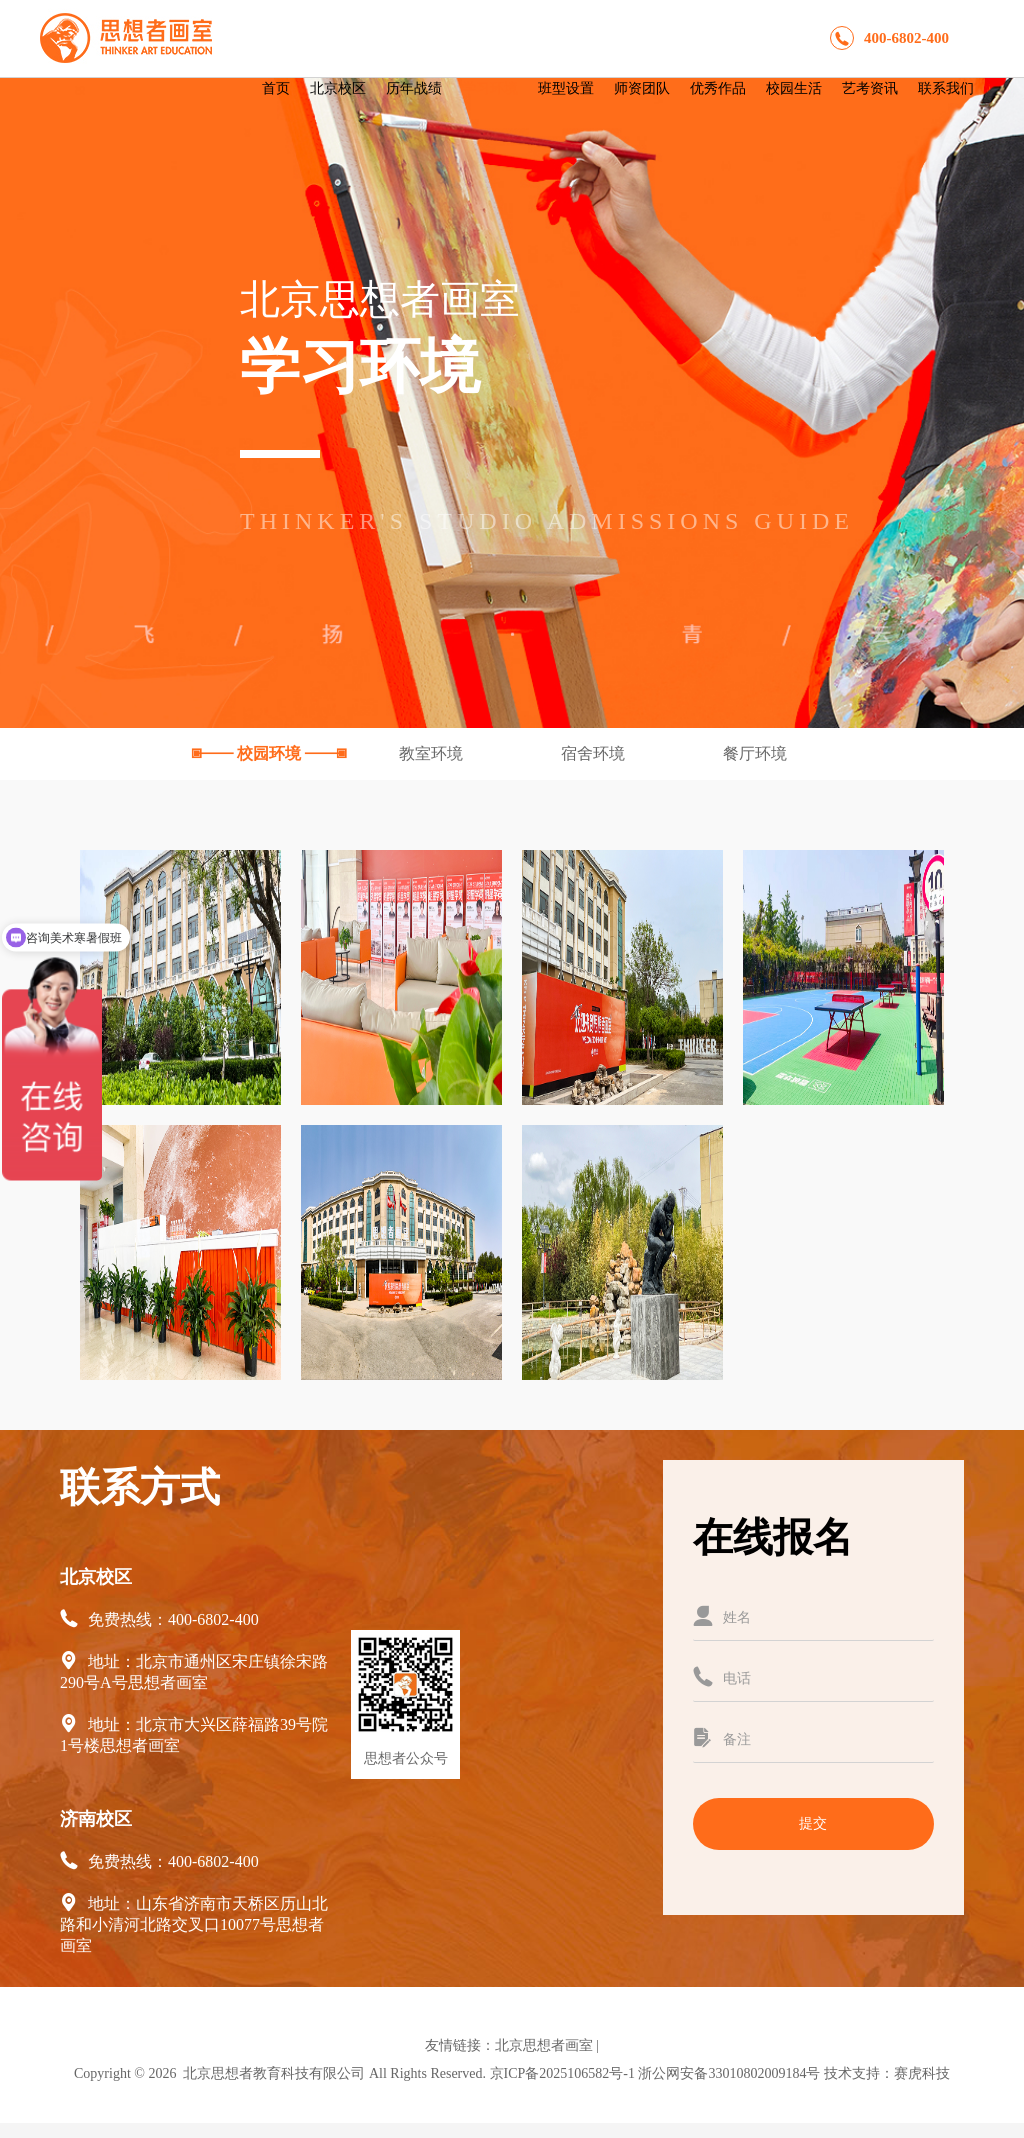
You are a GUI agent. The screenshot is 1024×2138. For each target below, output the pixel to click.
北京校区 (338, 88)
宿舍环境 (595, 753)
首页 (276, 88)
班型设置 (566, 88)
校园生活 (794, 88)
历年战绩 (414, 88)
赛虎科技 (922, 2073)
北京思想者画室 (544, 2045)
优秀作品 (718, 88)
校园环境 (271, 753)
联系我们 (946, 88)
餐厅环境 (755, 753)
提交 (813, 1823)
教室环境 (433, 753)
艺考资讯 (870, 88)
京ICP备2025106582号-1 (562, 2073)
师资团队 (642, 88)
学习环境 (490, 88)
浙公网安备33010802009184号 (729, 2073)
